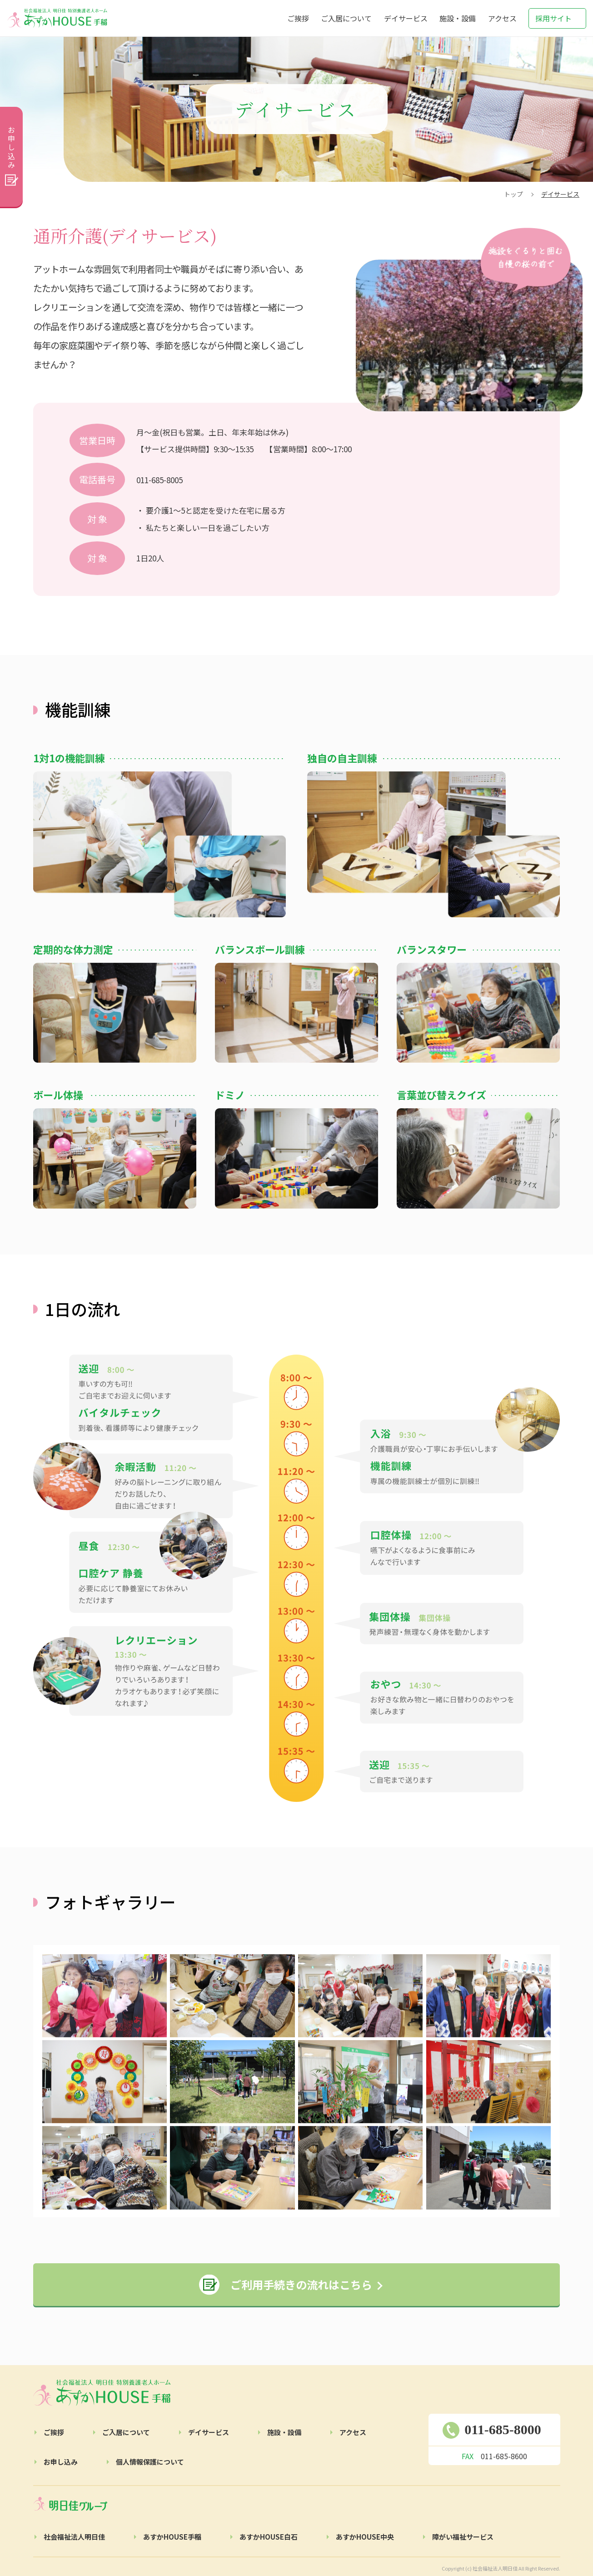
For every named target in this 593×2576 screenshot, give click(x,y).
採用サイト (553, 18)
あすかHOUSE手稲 (172, 2536)
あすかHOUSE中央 (365, 2536)
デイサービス (406, 18)
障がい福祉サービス (462, 2536)
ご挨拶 (298, 18)
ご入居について (346, 18)
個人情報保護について (150, 2461)
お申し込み (61, 2461)
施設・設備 (457, 18)
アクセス (502, 18)
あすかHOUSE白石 (268, 2536)
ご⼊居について (126, 2432)
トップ (513, 194)
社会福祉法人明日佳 (74, 2536)
